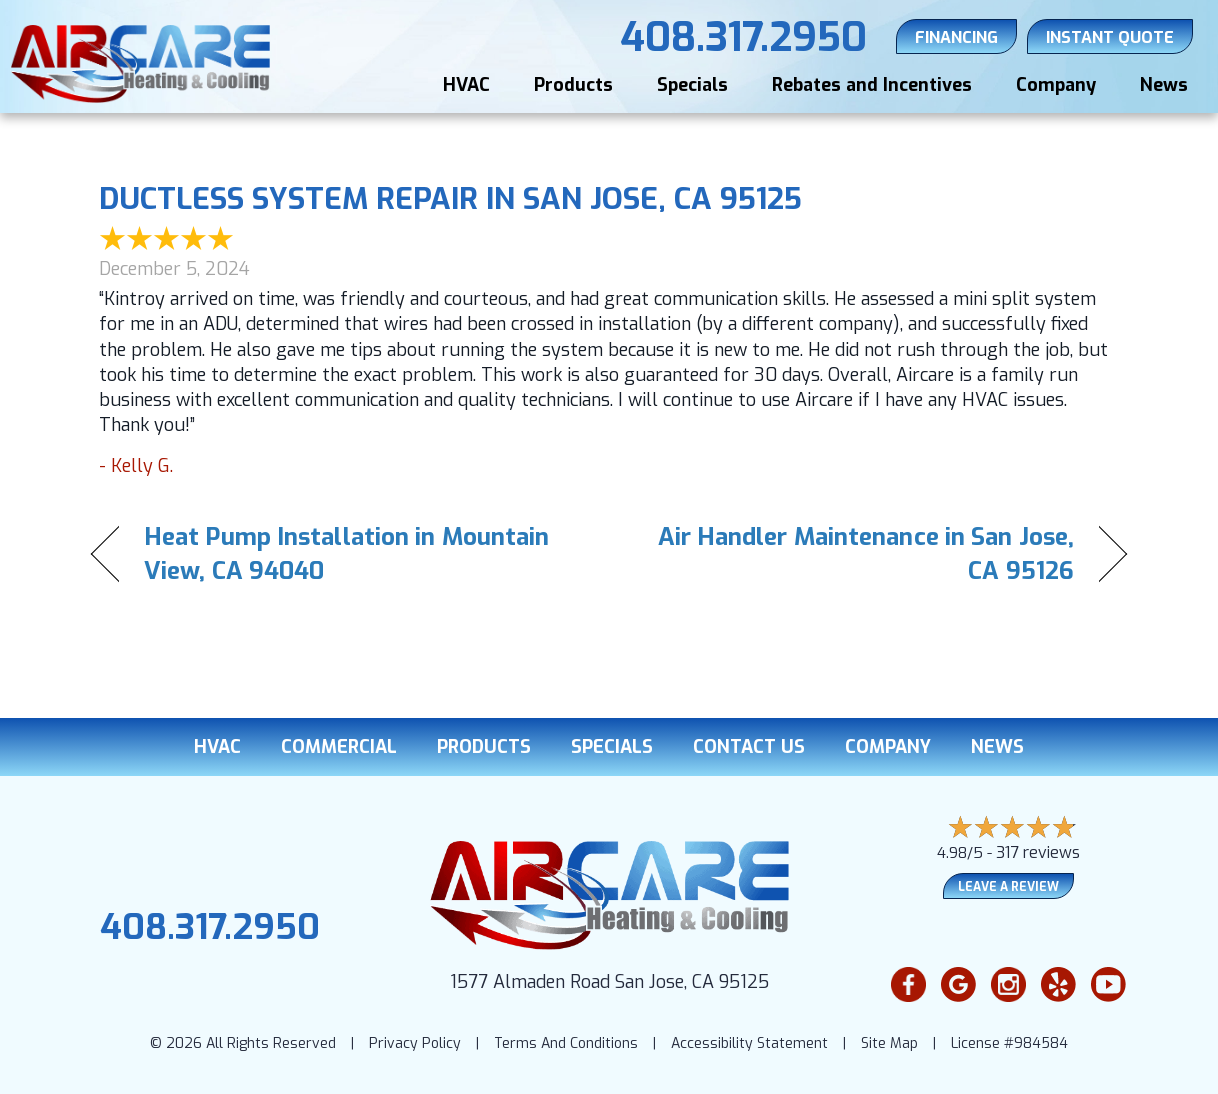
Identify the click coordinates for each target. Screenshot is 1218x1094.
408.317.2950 (210, 927)
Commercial (339, 747)
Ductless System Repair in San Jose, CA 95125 (450, 199)
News (1164, 85)
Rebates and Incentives (872, 85)
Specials (692, 85)
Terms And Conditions (566, 1043)
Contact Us (749, 747)
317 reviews (1038, 852)
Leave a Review (1008, 887)
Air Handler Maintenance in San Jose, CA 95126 (857, 554)
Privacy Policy (415, 1043)
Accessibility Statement (749, 1043)
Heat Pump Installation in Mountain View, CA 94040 (346, 554)
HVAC (466, 85)
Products (573, 85)
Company (1056, 85)
